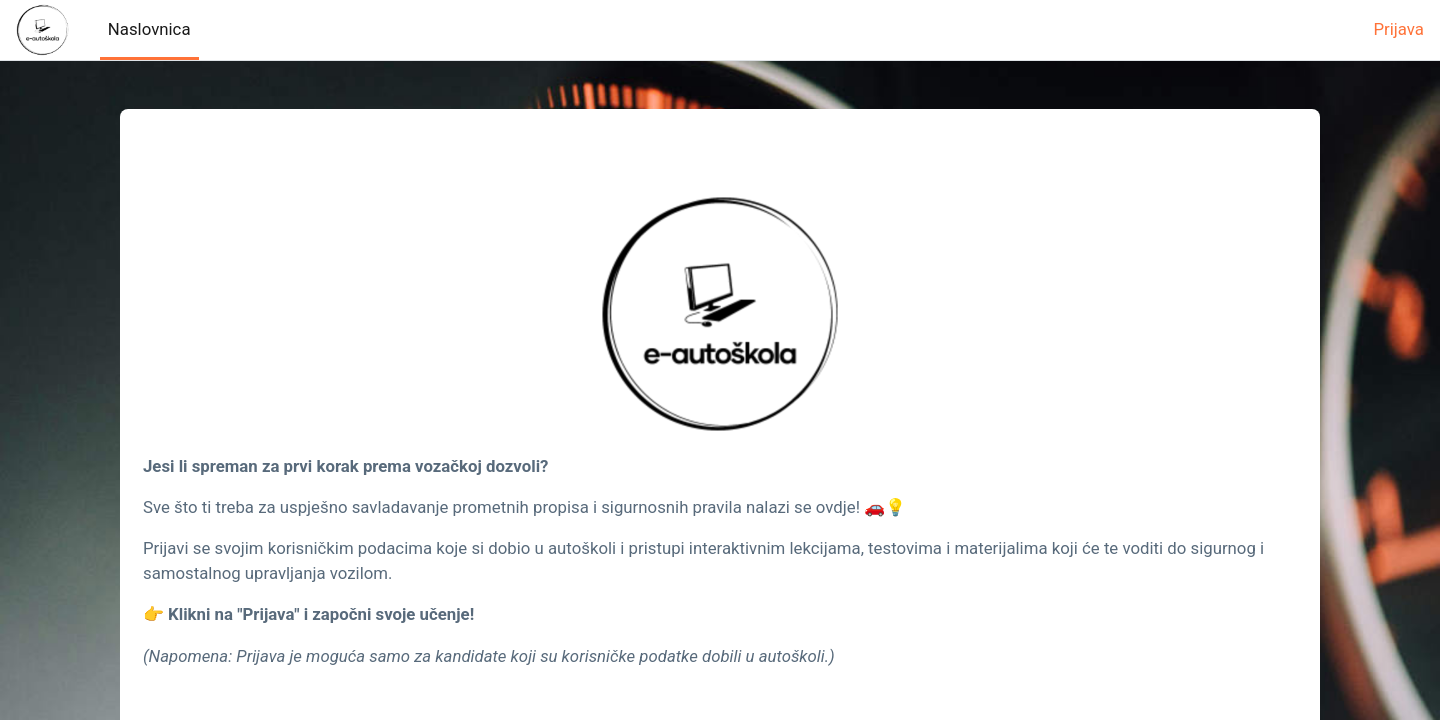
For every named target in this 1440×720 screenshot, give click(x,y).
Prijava (1398, 29)
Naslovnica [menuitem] (149, 29)
